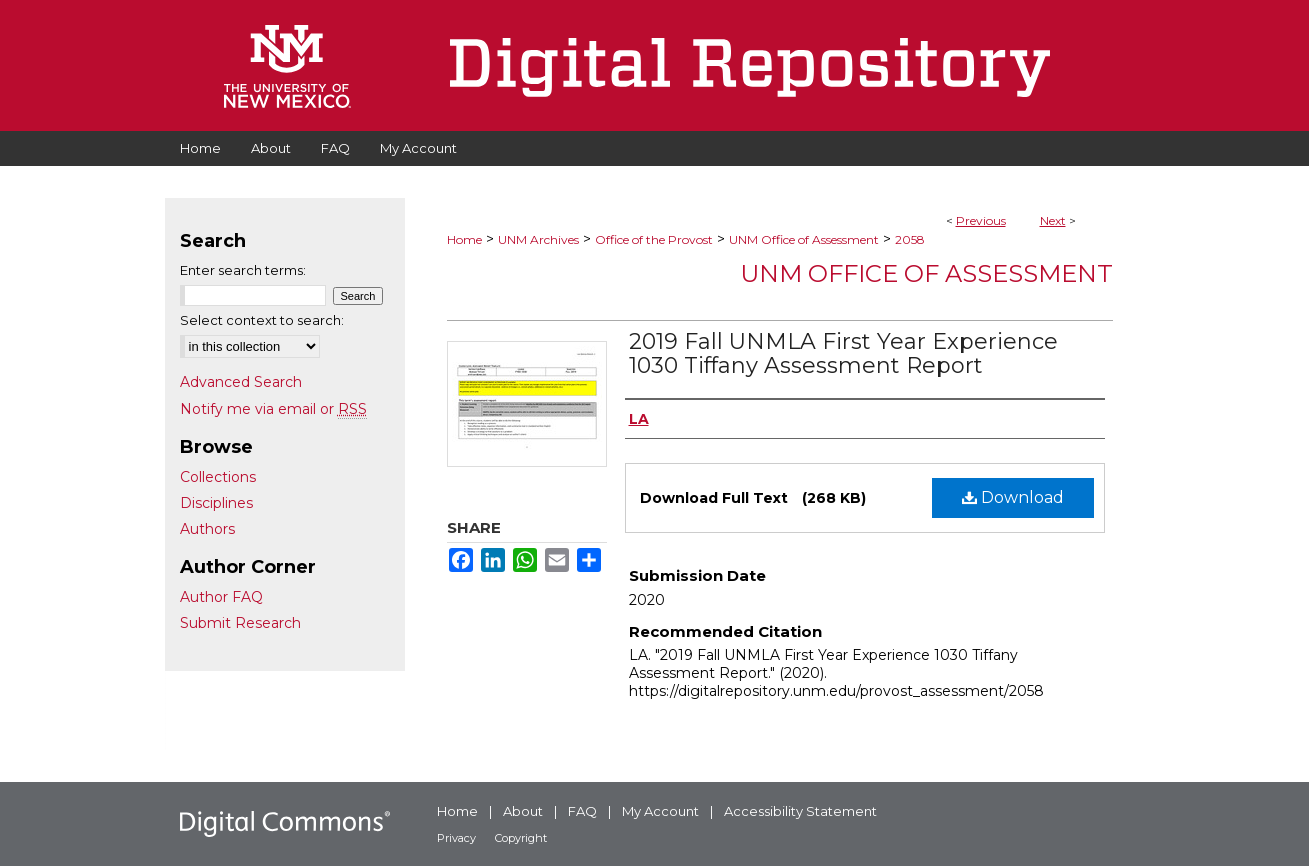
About (523, 811)
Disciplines (216, 503)
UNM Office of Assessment (804, 239)
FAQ (582, 811)
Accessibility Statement (800, 811)
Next (1053, 220)
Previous (981, 220)
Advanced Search (241, 382)
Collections (218, 477)
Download (1013, 497)
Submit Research (240, 623)
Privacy (456, 838)
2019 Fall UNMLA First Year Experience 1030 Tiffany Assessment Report (843, 353)
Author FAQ (221, 597)
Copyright (521, 838)
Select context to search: (262, 320)
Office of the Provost (654, 239)
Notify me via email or (273, 409)
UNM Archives (538, 239)
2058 (910, 239)
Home (464, 239)
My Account (660, 811)
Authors (207, 529)
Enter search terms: (243, 270)
